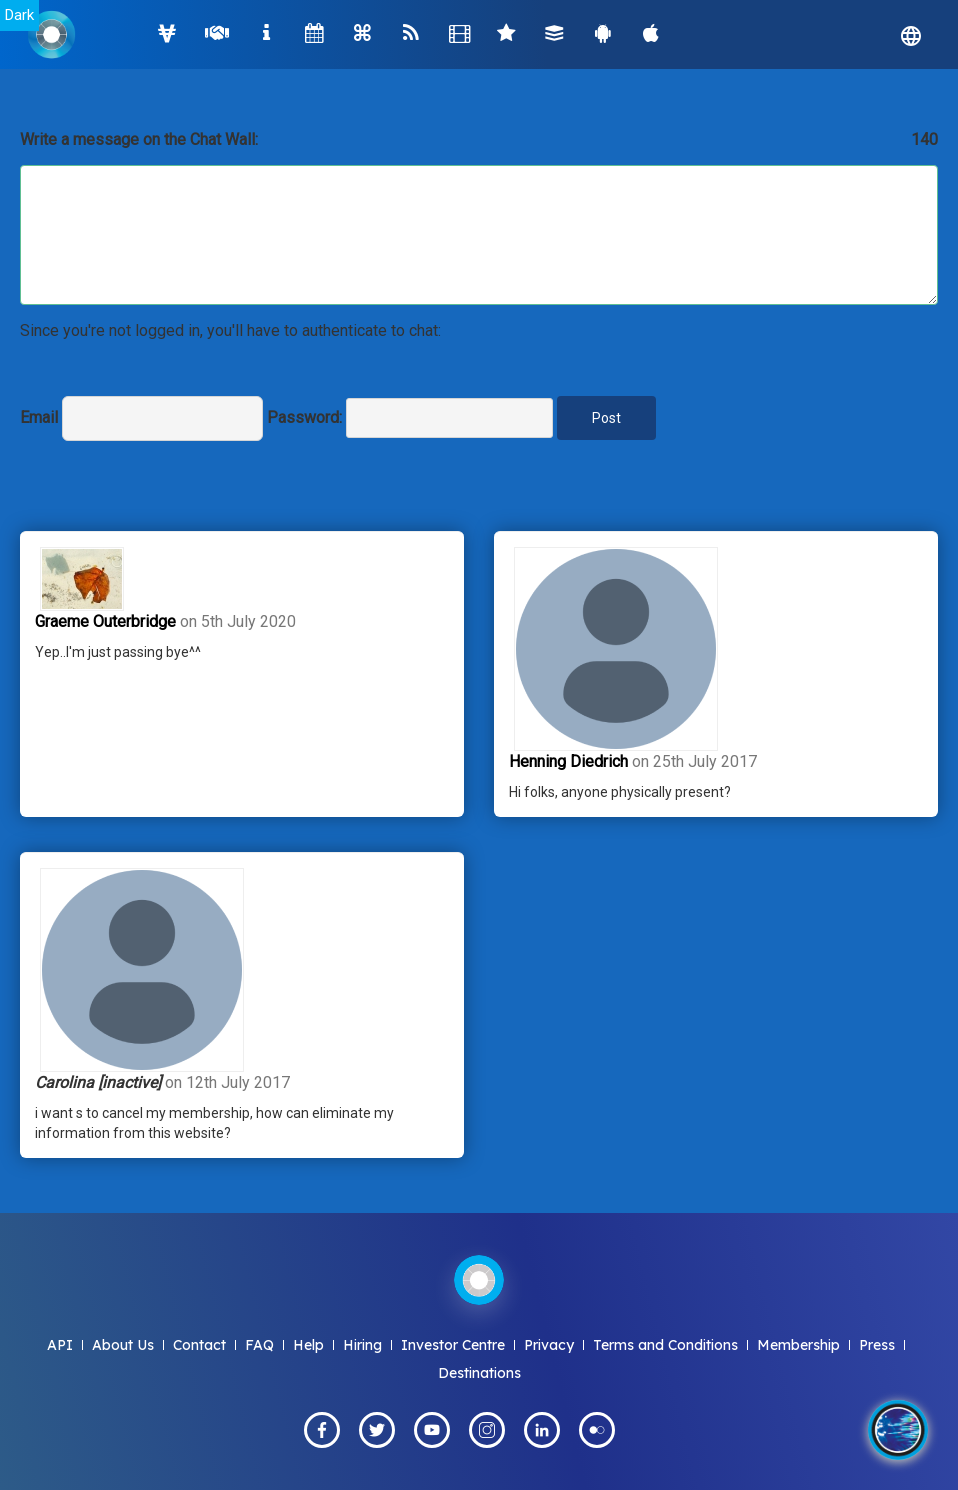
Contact (199, 1345)
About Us (123, 1345)
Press (877, 1345)
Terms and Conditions (665, 1345)
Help (308, 1345)
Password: (304, 417)
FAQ (259, 1345)
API (60, 1345)
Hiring (362, 1345)
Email (39, 417)
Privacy (549, 1345)
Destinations (479, 1373)
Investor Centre (453, 1345)
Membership (798, 1345)
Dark (19, 15)
